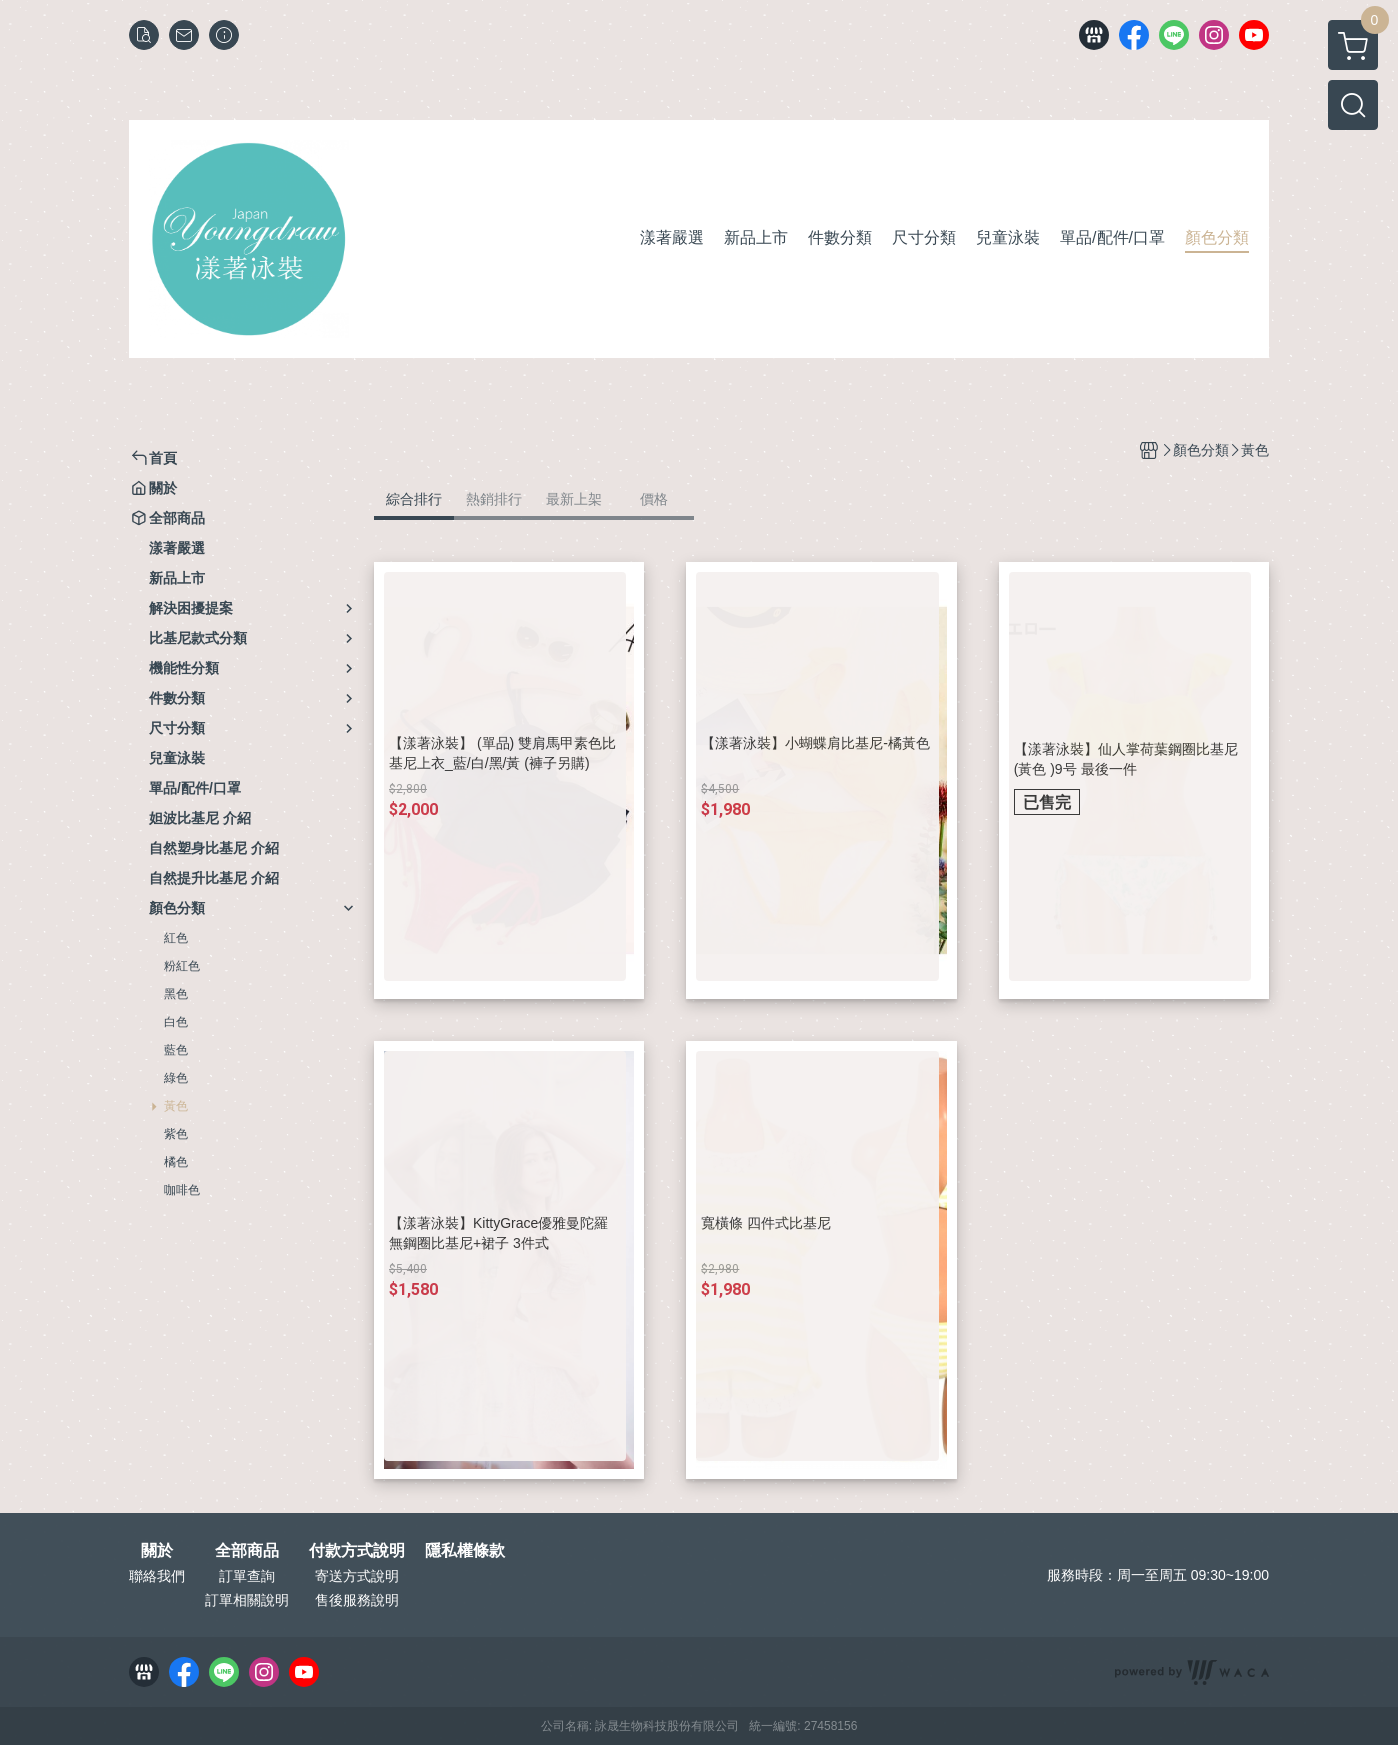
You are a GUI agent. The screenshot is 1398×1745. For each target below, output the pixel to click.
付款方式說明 (357, 1551)
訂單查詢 (247, 1576)
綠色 (176, 1078)
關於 (157, 1551)
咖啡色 (182, 1190)
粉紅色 (182, 966)
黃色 (176, 1106)
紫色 (176, 1134)
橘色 (176, 1162)
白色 (176, 1022)
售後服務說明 (357, 1600)
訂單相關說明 (247, 1600)
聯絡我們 (157, 1576)
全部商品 (247, 1551)
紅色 (176, 938)
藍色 (176, 1050)
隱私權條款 (465, 1551)
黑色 (176, 994)
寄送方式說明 (357, 1576)
